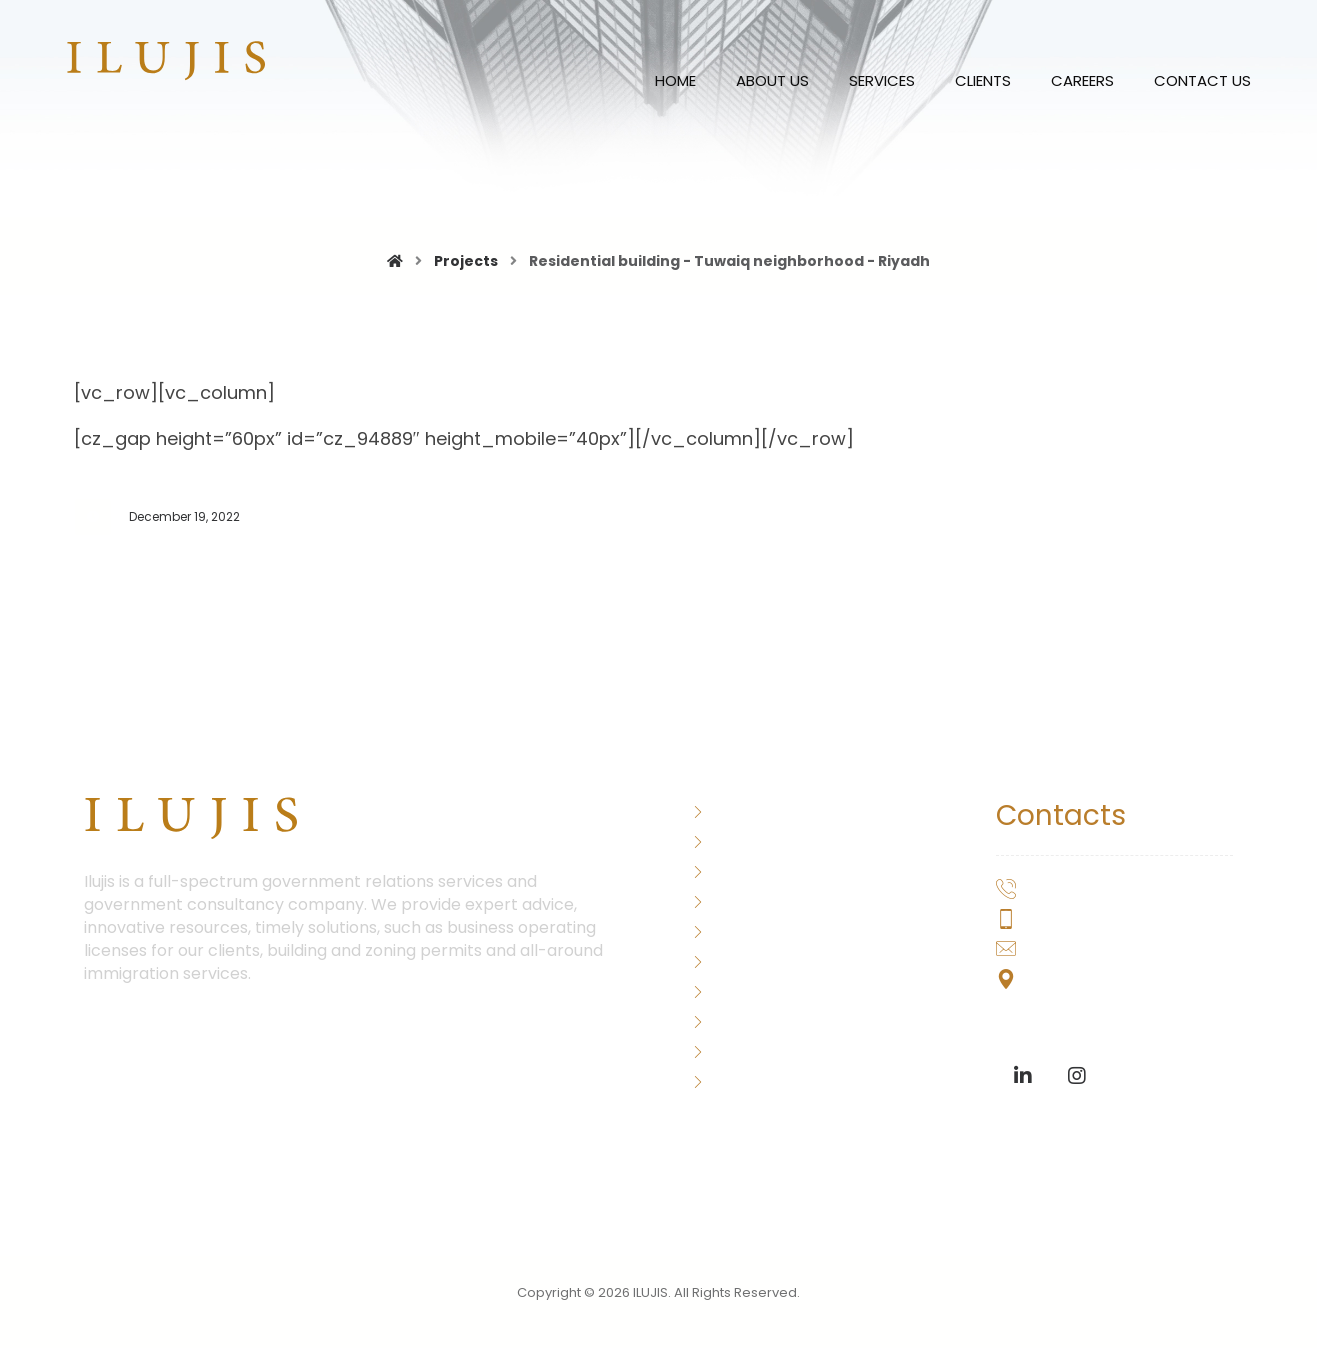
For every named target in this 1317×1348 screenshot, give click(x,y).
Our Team (739, 870)
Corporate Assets (769, 960)
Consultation (750, 990)
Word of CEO (749, 840)
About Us (736, 810)
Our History (742, 900)
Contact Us (745, 1080)
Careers (732, 1050)
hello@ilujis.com (1068, 950)
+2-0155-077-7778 (1081, 920)
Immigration (747, 930)
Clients (728, 1020)
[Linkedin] (1023, 1076)
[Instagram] (1077, 1076)
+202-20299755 (1069, 890)
